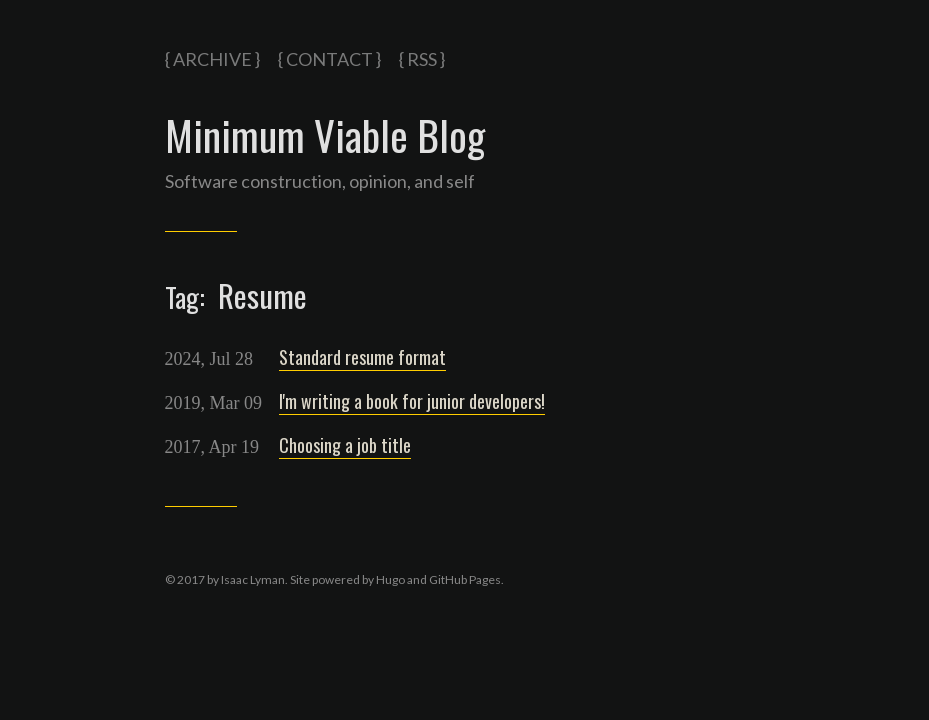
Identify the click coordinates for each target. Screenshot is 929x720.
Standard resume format (362, 357)
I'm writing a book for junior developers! (412, 401)
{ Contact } (329, 59)
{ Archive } (212, 59)
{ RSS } (422, 59)
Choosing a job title (345, 445)
